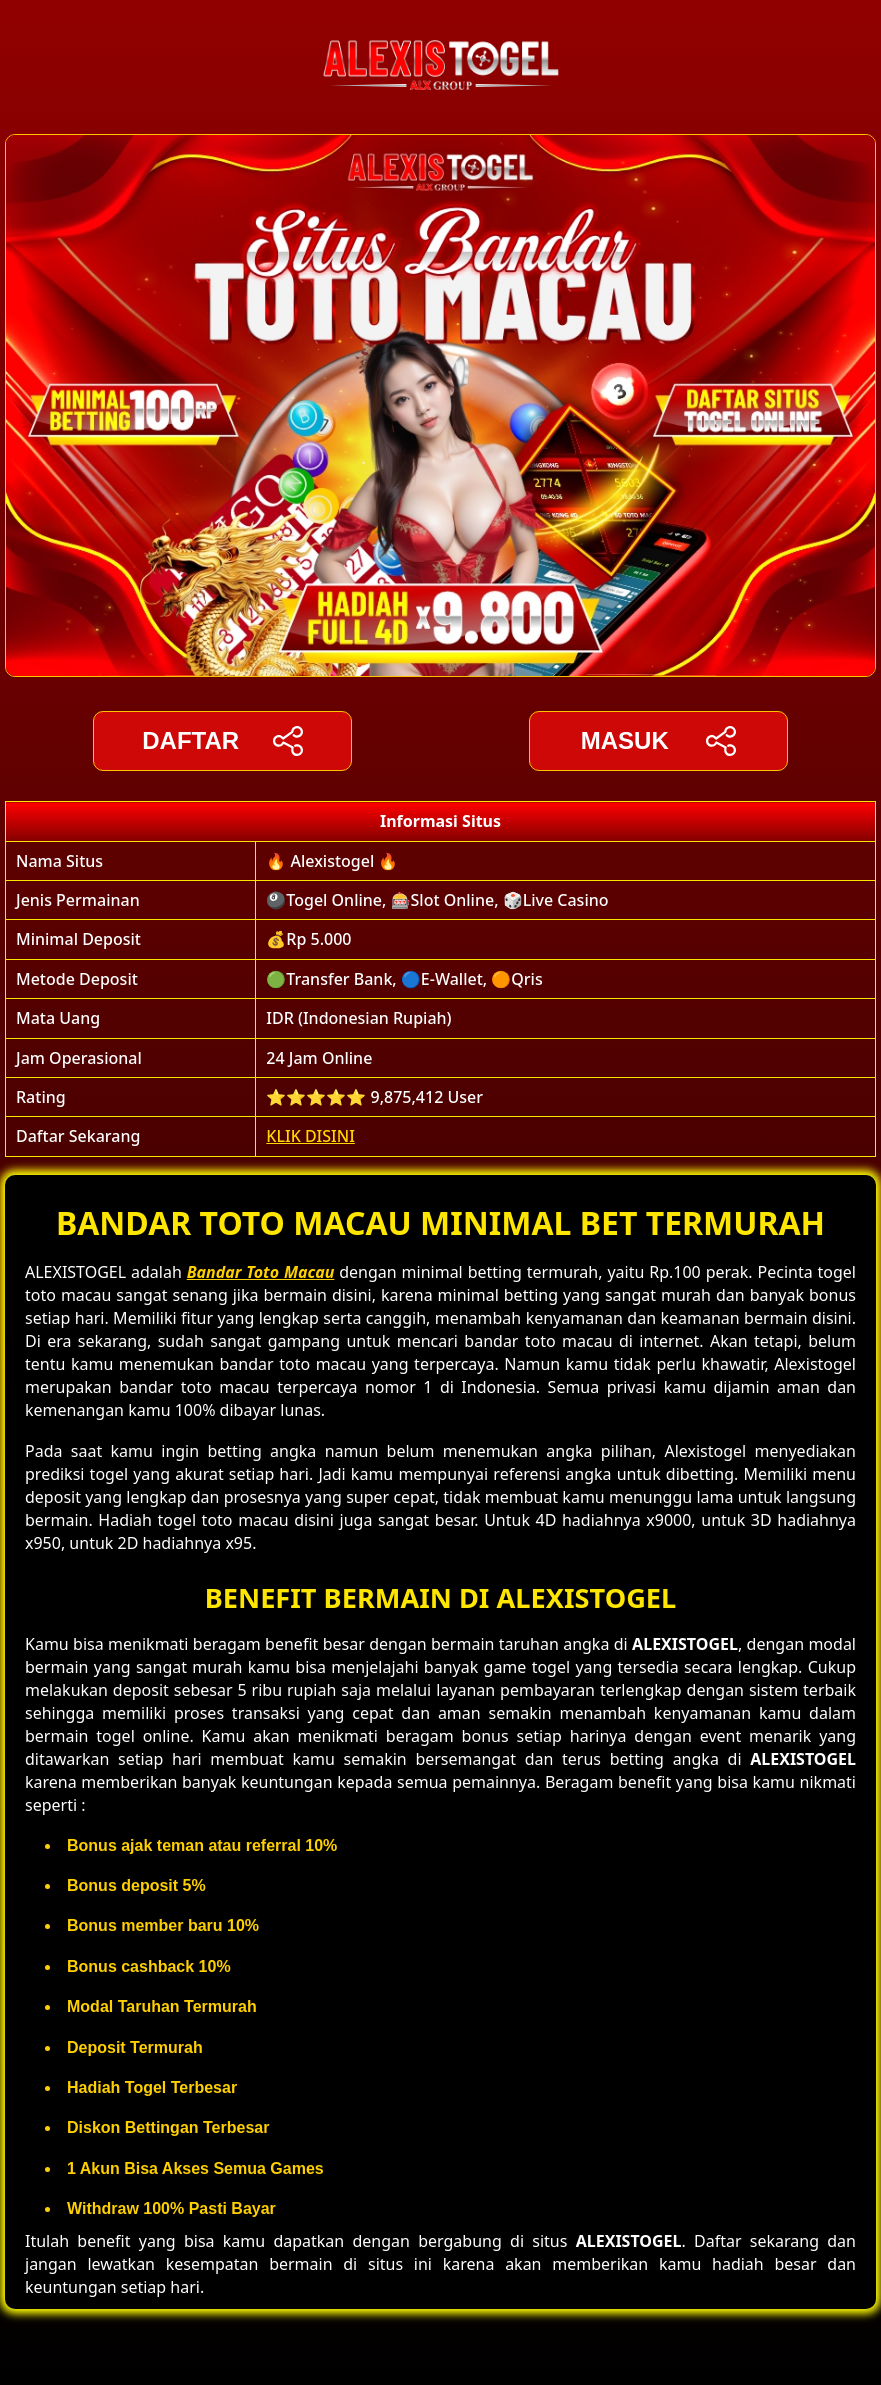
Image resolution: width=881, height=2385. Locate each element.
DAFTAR (222, 741)
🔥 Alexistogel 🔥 (332, 861)
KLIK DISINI (310, 1136)
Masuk (658, 741)
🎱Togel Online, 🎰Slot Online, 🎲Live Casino (437, 900)
